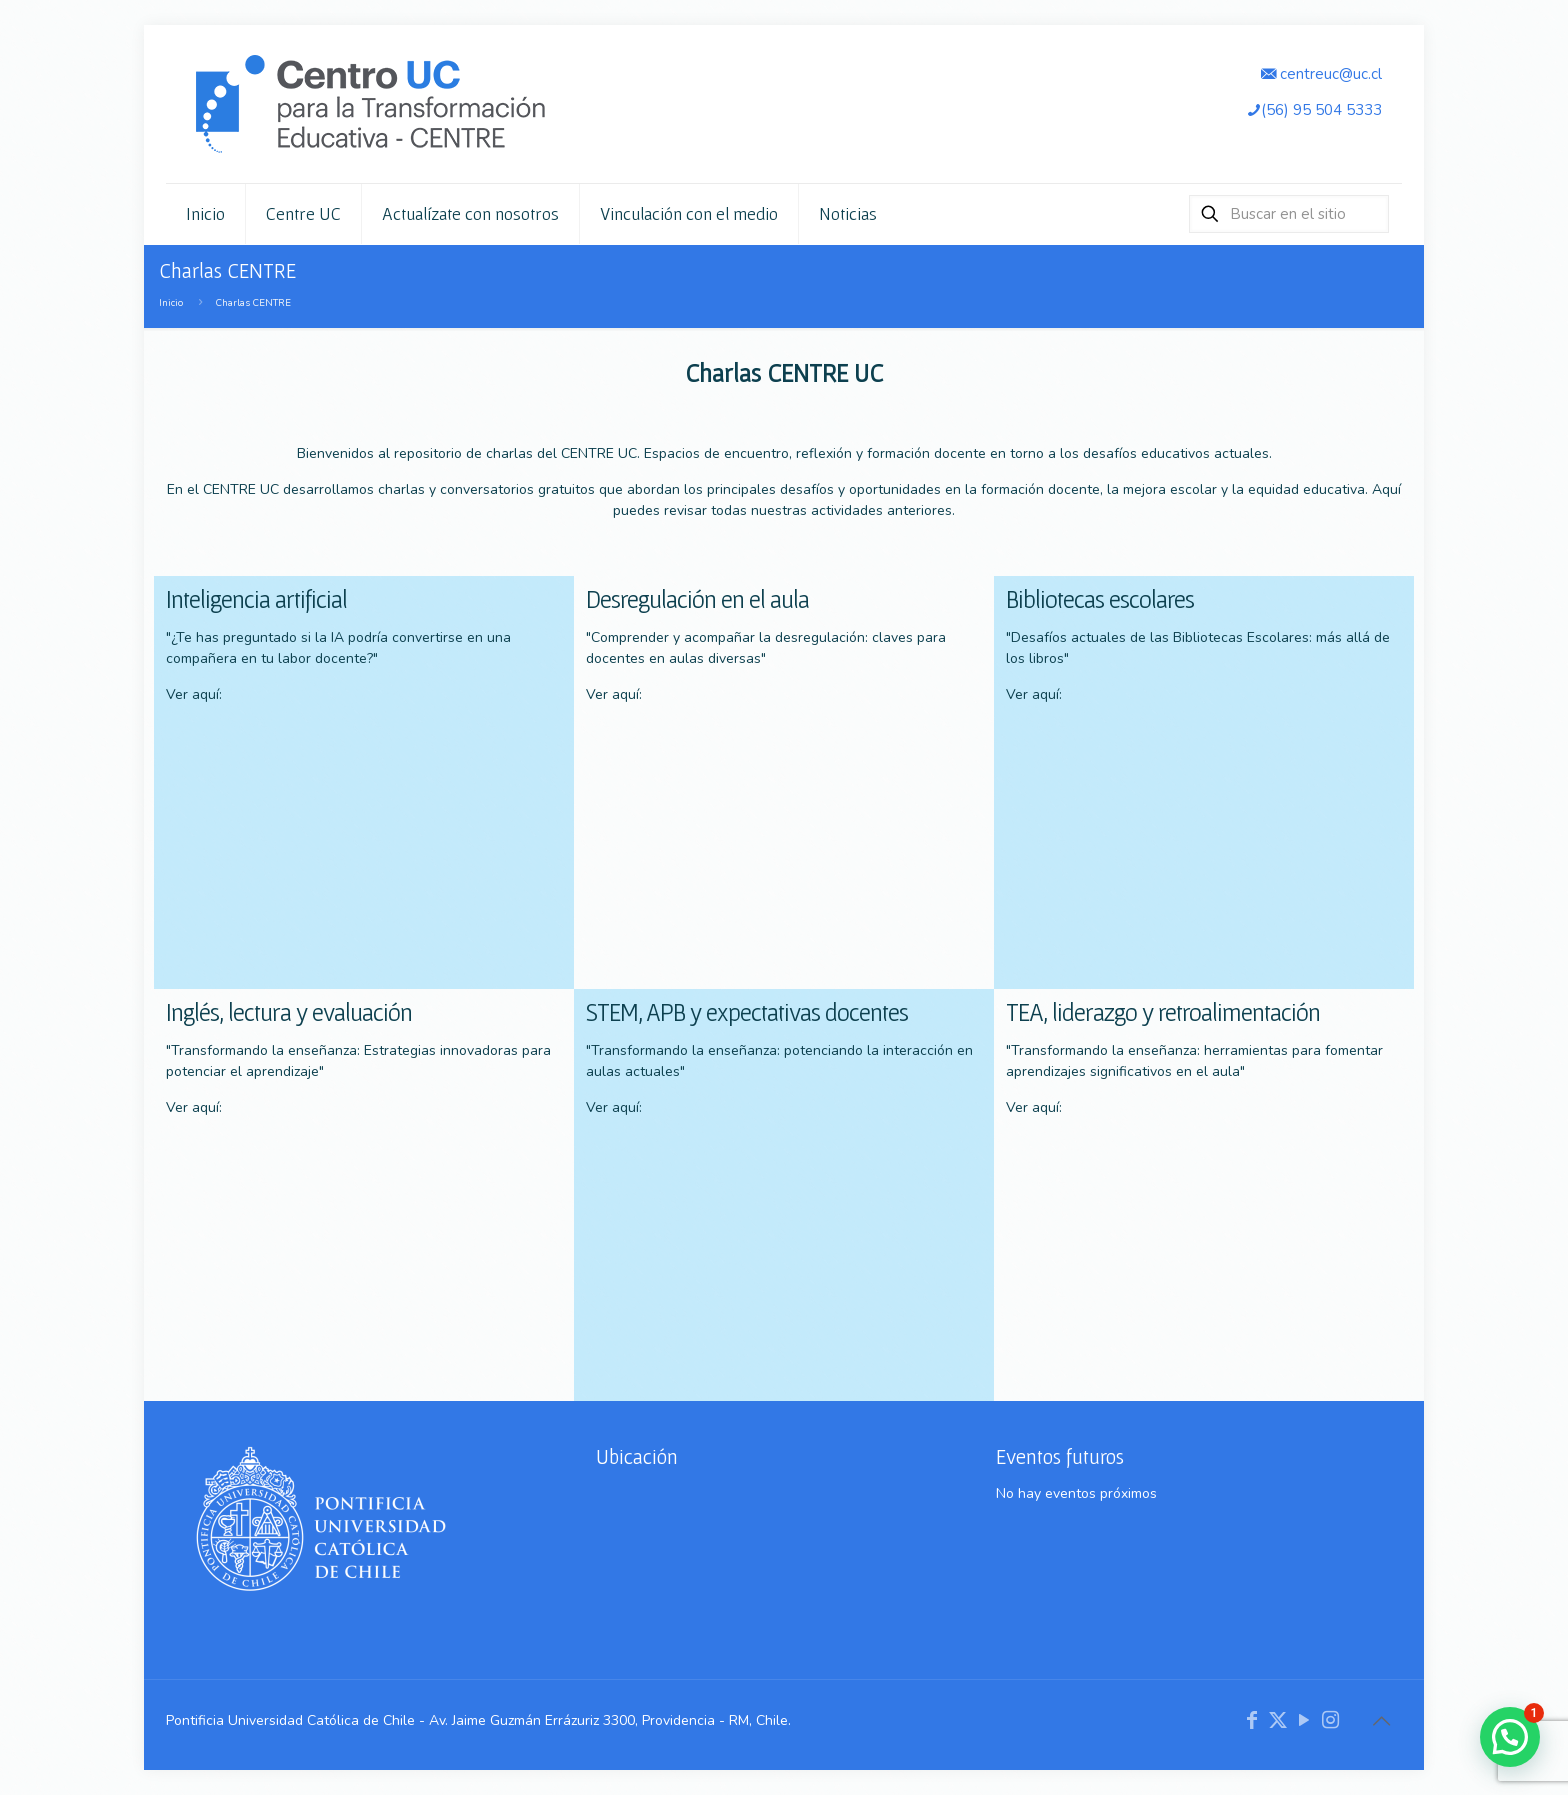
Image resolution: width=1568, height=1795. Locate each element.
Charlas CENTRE (253, 302)
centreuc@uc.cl (1321, 73)
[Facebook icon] (1252, 1720)
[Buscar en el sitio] (1289, 214)
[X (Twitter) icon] (1278, 1720)
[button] (1510, 1737)
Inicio (171, 302)
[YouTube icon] (1304, 1720)
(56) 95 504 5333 (1314, 109)
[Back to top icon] (1381, 1722)
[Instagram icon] (1330, 1720)
